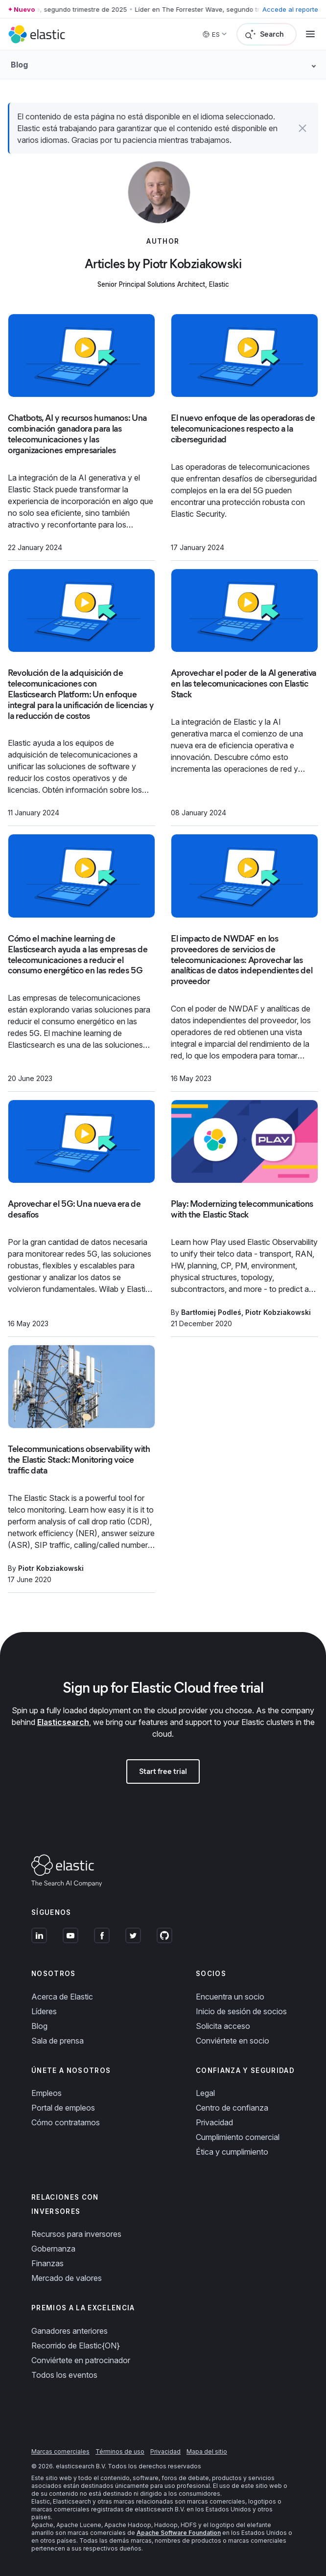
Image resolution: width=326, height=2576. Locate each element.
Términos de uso (119, 2451)
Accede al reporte (290, 9)
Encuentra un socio (230, 1996)
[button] (302, 128)
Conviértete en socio (232, 2041)
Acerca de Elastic (62, 1996)
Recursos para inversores (76, 2234)
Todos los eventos (64, 2375)
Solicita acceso (223, 2026)
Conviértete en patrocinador (80, 2360)
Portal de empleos (63, 2108)
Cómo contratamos (65, 2122)
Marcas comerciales (60, 2451)
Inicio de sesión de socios (241, 2011)
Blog (39, 2026)
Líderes (44, 2011)
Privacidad (214, 2122)
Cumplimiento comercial (237, 2137)
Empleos (46, 2093)
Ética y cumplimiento (232, 2152)
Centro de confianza (232, 2108)
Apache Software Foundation (179, 2532)
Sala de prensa (57, 2041)
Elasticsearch (63, 1722)
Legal (205, 2093)
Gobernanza (53, 2249)
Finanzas (47, 2263)
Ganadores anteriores (69, 2331)
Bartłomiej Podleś (211, 1312)
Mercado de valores (66, 2278)
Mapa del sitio (206, 2451)
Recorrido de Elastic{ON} (75, 2345)
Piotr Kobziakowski (278, 1312)
